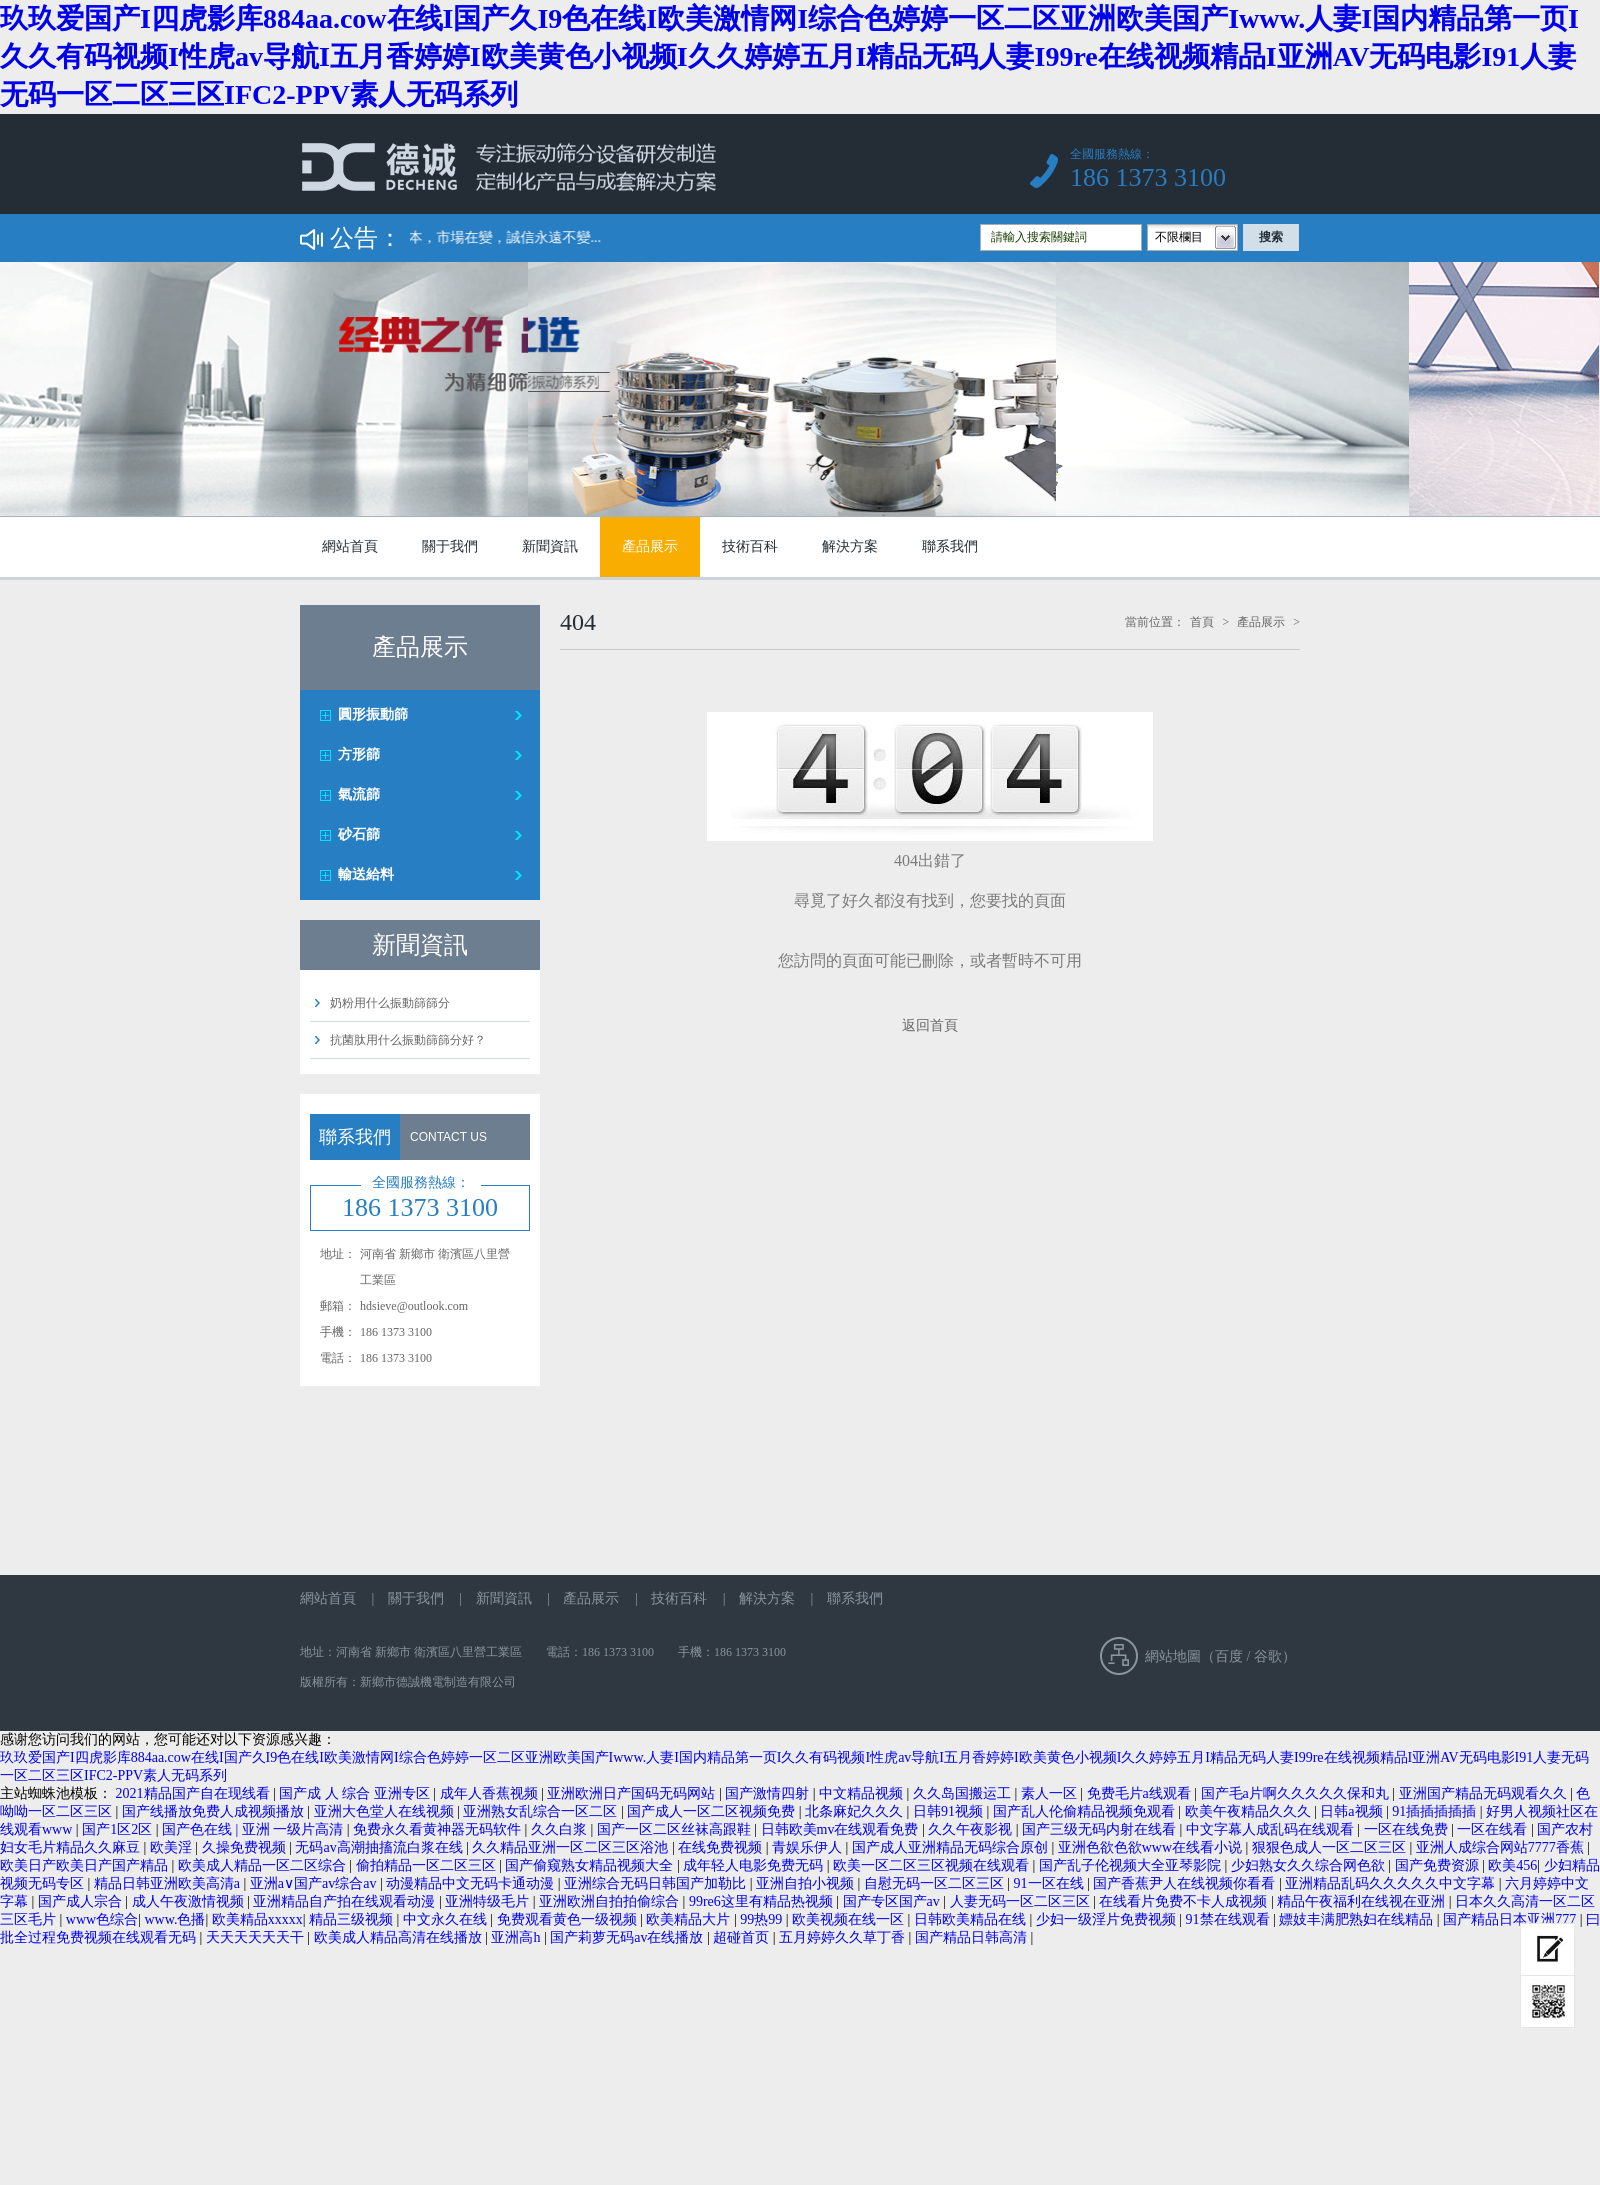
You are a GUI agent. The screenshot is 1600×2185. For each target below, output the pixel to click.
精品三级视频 (353, 1919)
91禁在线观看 (1230, 1919)
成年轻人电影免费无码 (755, 1865)
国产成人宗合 (82, 1901)
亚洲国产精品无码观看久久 (1485, 1793)
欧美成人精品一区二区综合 (264, 1865)
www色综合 (102, 1919)
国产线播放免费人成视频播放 (215, 1811)
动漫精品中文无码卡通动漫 (472, 1883)
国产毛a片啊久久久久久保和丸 (1297, 1793)
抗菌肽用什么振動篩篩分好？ (408, 1040)
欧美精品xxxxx (257, 1919)
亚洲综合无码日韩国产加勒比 (657, 1883)
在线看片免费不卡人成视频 (1185, 1901)
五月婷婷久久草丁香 (844, 1937)
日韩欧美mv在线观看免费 (841, 1829)
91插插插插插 (1436, 1811)
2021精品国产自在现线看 (195, 1793)
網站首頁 (350, 546)
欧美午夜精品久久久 (1250, 1811)
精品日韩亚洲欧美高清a (169, 1883)
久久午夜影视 (972, 1829)
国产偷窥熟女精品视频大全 (591, 1865)
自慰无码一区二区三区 (936, 1883)
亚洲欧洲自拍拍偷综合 (611, 1901)
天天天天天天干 (257, 1937)
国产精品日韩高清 (973, 1937)
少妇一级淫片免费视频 (1108, 1919)
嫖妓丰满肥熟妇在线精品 (1358, 1919)
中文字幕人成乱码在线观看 (1272, 1829)
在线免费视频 (722, 1847)
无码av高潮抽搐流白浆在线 (380, 1847)
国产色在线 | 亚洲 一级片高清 (254, 1829)
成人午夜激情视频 (190, 1901)
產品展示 (650, 546)
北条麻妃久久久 (856, 1811)
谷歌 (1268, 1656)
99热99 (763, 1919)
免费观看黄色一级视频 (569, 1919)
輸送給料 (366, 874)
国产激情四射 (769, 1793)
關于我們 (450, 546)
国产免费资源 (1439, 1865)
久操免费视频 (246, 1847)
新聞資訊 (550, 546)
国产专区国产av (893, 1901)
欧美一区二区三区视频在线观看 (933, 1865)
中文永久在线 (447, 1919)
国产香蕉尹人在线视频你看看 (1186, 1883)
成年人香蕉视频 (491, 1793)
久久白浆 (561, 1829)
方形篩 (359, 754)
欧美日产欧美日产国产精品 (86, 1865)
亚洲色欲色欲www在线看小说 (1152, 1847)
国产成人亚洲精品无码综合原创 (952, 1847)
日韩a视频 (1353, 1811)
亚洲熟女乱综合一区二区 (542, 1811)
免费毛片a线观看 (1141, 1793)
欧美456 (1512, 1865)
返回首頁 (930, 1025)
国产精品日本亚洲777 (1511, 1919)
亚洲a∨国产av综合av (315, 1883)
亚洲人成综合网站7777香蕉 (1502, 1847)
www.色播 (174, 1919)
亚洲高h (517, 1937)
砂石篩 (359, 834)
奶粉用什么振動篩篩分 (390, 1003)
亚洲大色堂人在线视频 (386, 1811)
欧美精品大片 (690, 1919)
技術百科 (750, 546)
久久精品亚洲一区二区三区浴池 (572, 1847)
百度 (1229, 1656)
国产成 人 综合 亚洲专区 (356, 1793)
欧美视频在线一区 (850, 1919)
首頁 (1202, 622)
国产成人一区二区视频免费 (713, 1811)
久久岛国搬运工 (964, 1793)
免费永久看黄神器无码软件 (439, 1829)
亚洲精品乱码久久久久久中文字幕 (1392, 1883)
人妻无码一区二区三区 (1022, 1901)
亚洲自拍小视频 (807, 1883)
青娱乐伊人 (809, 1847)
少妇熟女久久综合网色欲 (1310, 1865)
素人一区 (1051, 1793)
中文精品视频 (863, 1793)
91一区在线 (1051, 1883)
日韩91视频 (950, 1811)
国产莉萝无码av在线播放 (628, 1937)
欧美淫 (173, 1847)
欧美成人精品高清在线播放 (400, 1937)
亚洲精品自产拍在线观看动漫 (346, 1901)
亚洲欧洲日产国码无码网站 (633, 1793)
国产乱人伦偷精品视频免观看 (1086, 1811)
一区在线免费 (1408, 1829)
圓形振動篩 (373, 714)
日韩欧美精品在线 (972, 1919)
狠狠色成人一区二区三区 (1331, 1847)
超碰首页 (743, 1937)
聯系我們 (950, 546)
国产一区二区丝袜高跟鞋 (676, 1829)
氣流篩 (359, 794)
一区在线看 (1494, 1829)
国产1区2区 (119, 1829)
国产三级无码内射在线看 (1101, 1829)
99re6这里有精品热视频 (762, 1901)
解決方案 (850, 546)
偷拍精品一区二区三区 (428, 1865)
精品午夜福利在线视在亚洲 (1363, 1901)
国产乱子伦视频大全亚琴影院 (1132, 1865)
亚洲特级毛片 (489, 1901)
